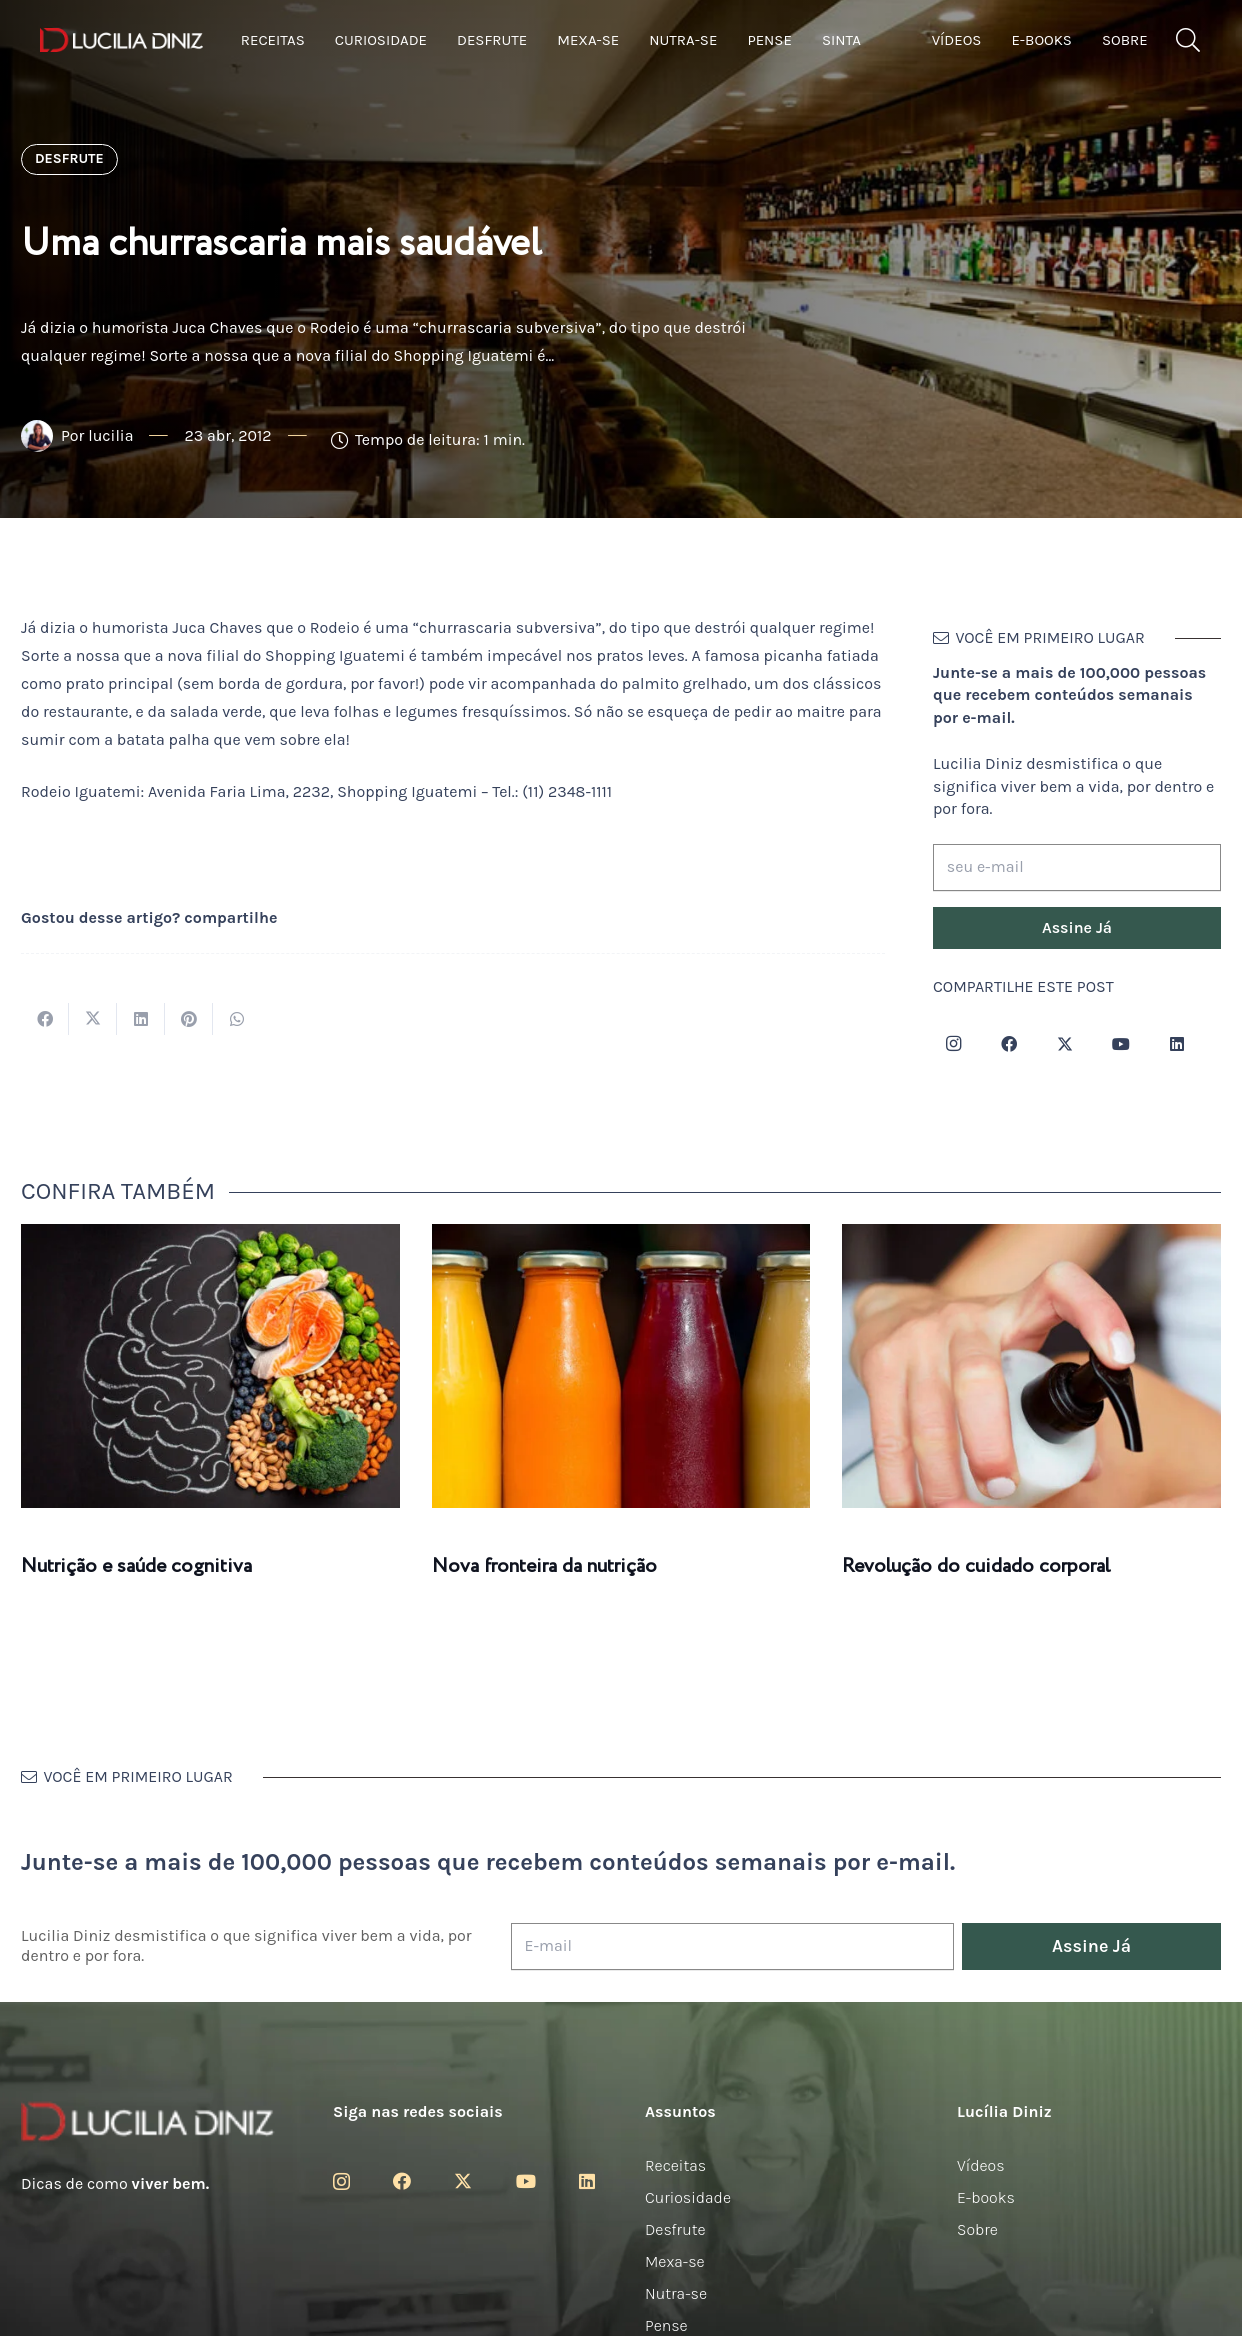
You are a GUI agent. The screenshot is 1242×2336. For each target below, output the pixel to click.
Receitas (675, 2165)
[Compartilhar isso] (45, 1019)
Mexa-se (675, 2261)
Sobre (977, 2229)
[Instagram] (953, 1044)
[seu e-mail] (1077, 867)
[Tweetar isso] (93, 1019)
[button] (1187, 40)
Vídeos (981, 2165)
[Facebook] (1009, 1044)
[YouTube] (1121, 1044)
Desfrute (675, 2229)
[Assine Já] (1077, 928)
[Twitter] (1065, 1044)
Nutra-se (676, 2293)
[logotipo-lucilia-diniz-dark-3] (121, 40)
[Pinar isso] (189, 1019)
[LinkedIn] (1177, 1044)
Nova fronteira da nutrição (544, 1566)
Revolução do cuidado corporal (976, 1566)
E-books (986, 2197)
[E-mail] (732, 1946)
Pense (666, 2325)
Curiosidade (688, 2197)
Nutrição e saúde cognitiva (136, 1566)
